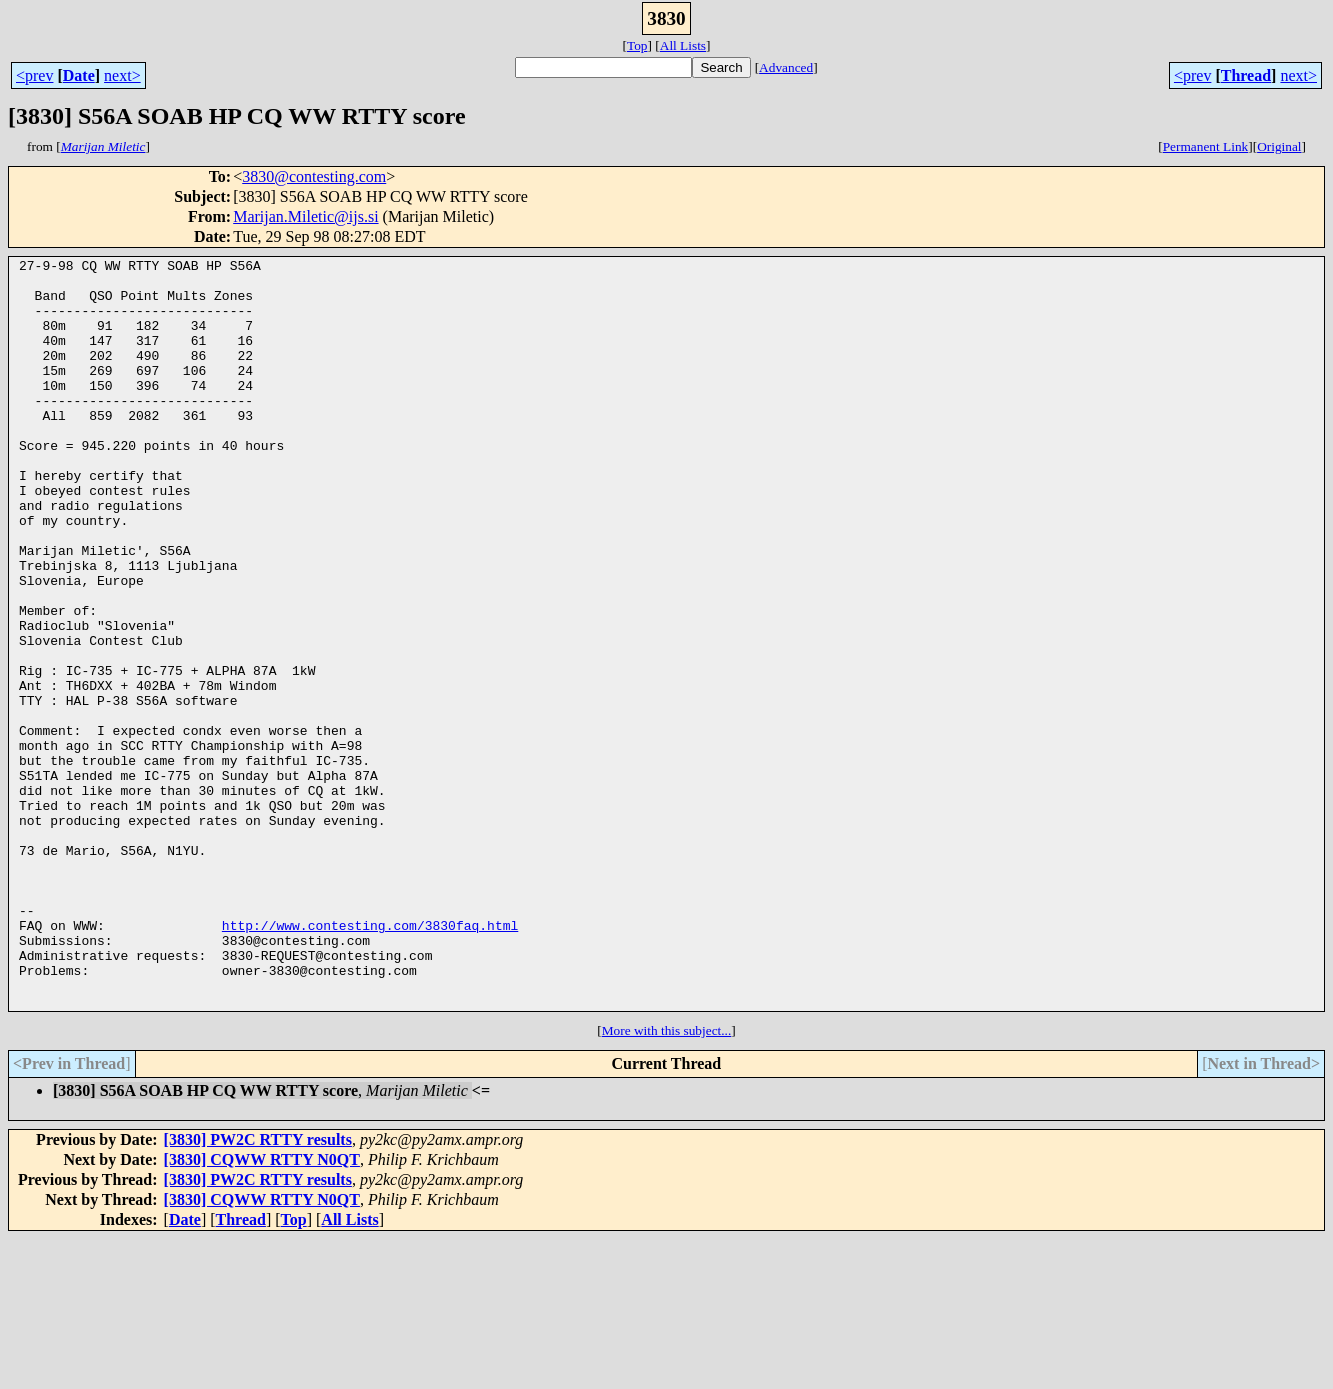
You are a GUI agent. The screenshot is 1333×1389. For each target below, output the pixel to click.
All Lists (683, 45)
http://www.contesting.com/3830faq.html (370, 1060)
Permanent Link (1206, 146)
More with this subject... (667, 1180)
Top (637, 45)
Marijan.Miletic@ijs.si (305, 216)
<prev (34, 75)
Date (79, 75)
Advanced (786, 67)
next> (122, 75)
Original (1279, 146)
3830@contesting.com (314, 176)
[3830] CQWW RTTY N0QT (262, 1309)
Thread (1246, 75)
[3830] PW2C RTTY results (258, 1289)
